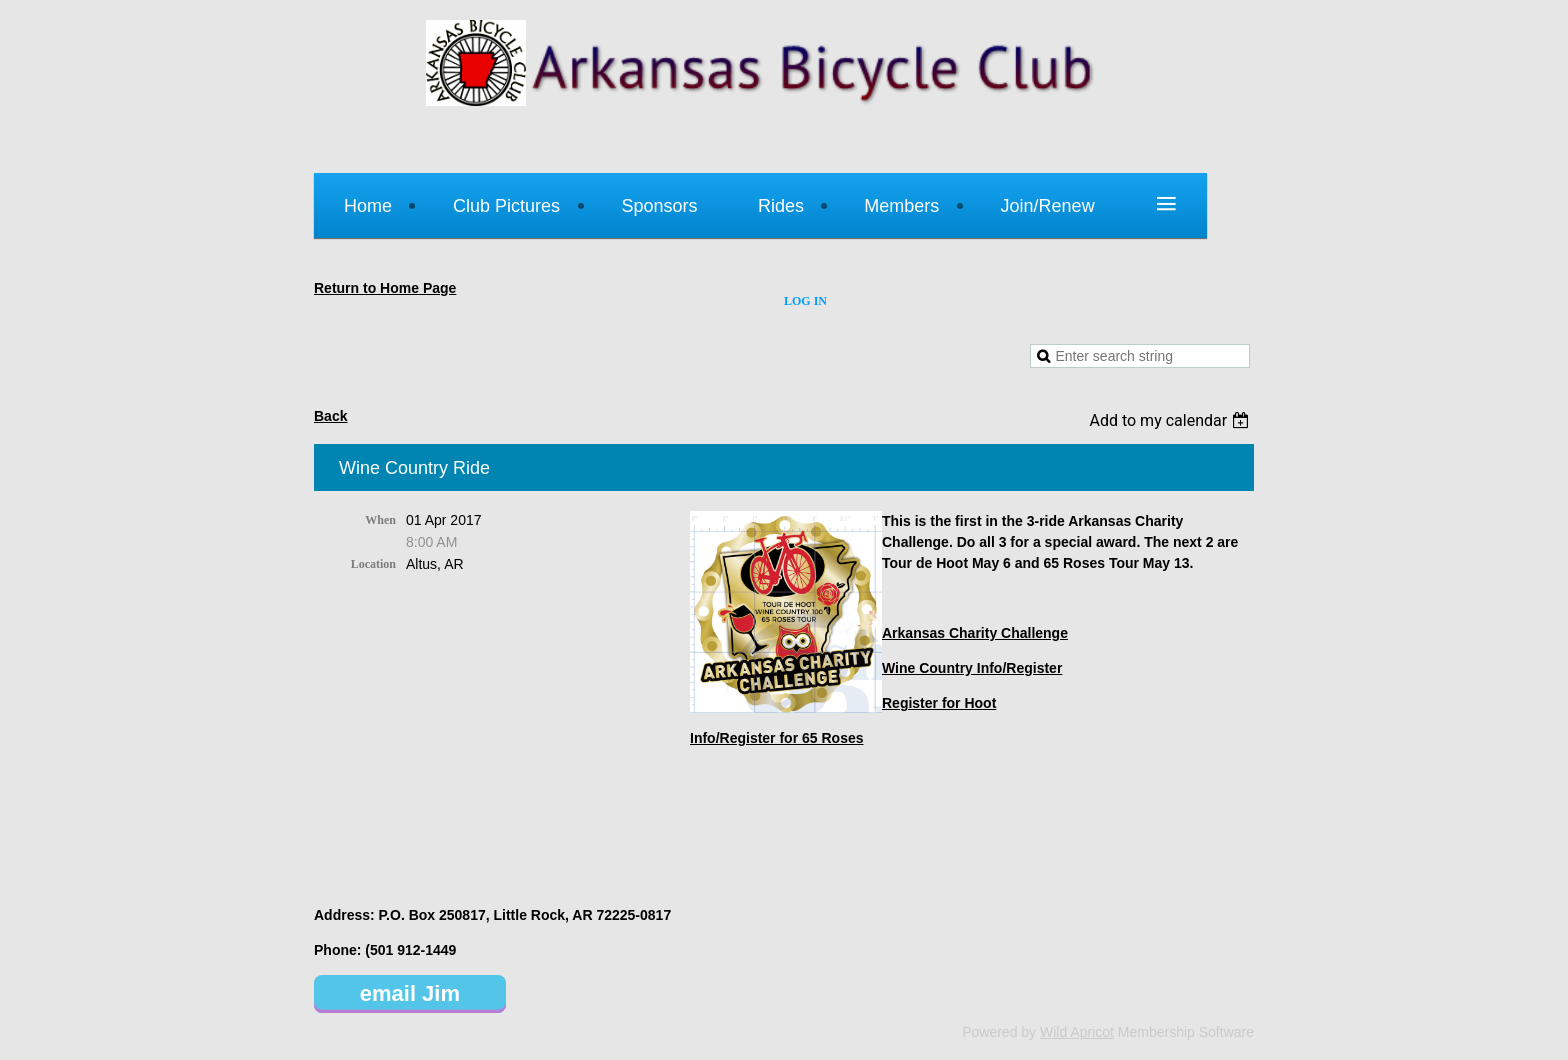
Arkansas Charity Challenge (975, 633)
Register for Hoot (939, 703)
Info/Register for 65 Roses (777, 738)
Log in (805, 301)
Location (373, 564)
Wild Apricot (1077, 1032)
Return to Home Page (385, 288)
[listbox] (1171, 420)
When (380, 520)
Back (330, 416)
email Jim (410, 993)
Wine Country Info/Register (972, 668)
